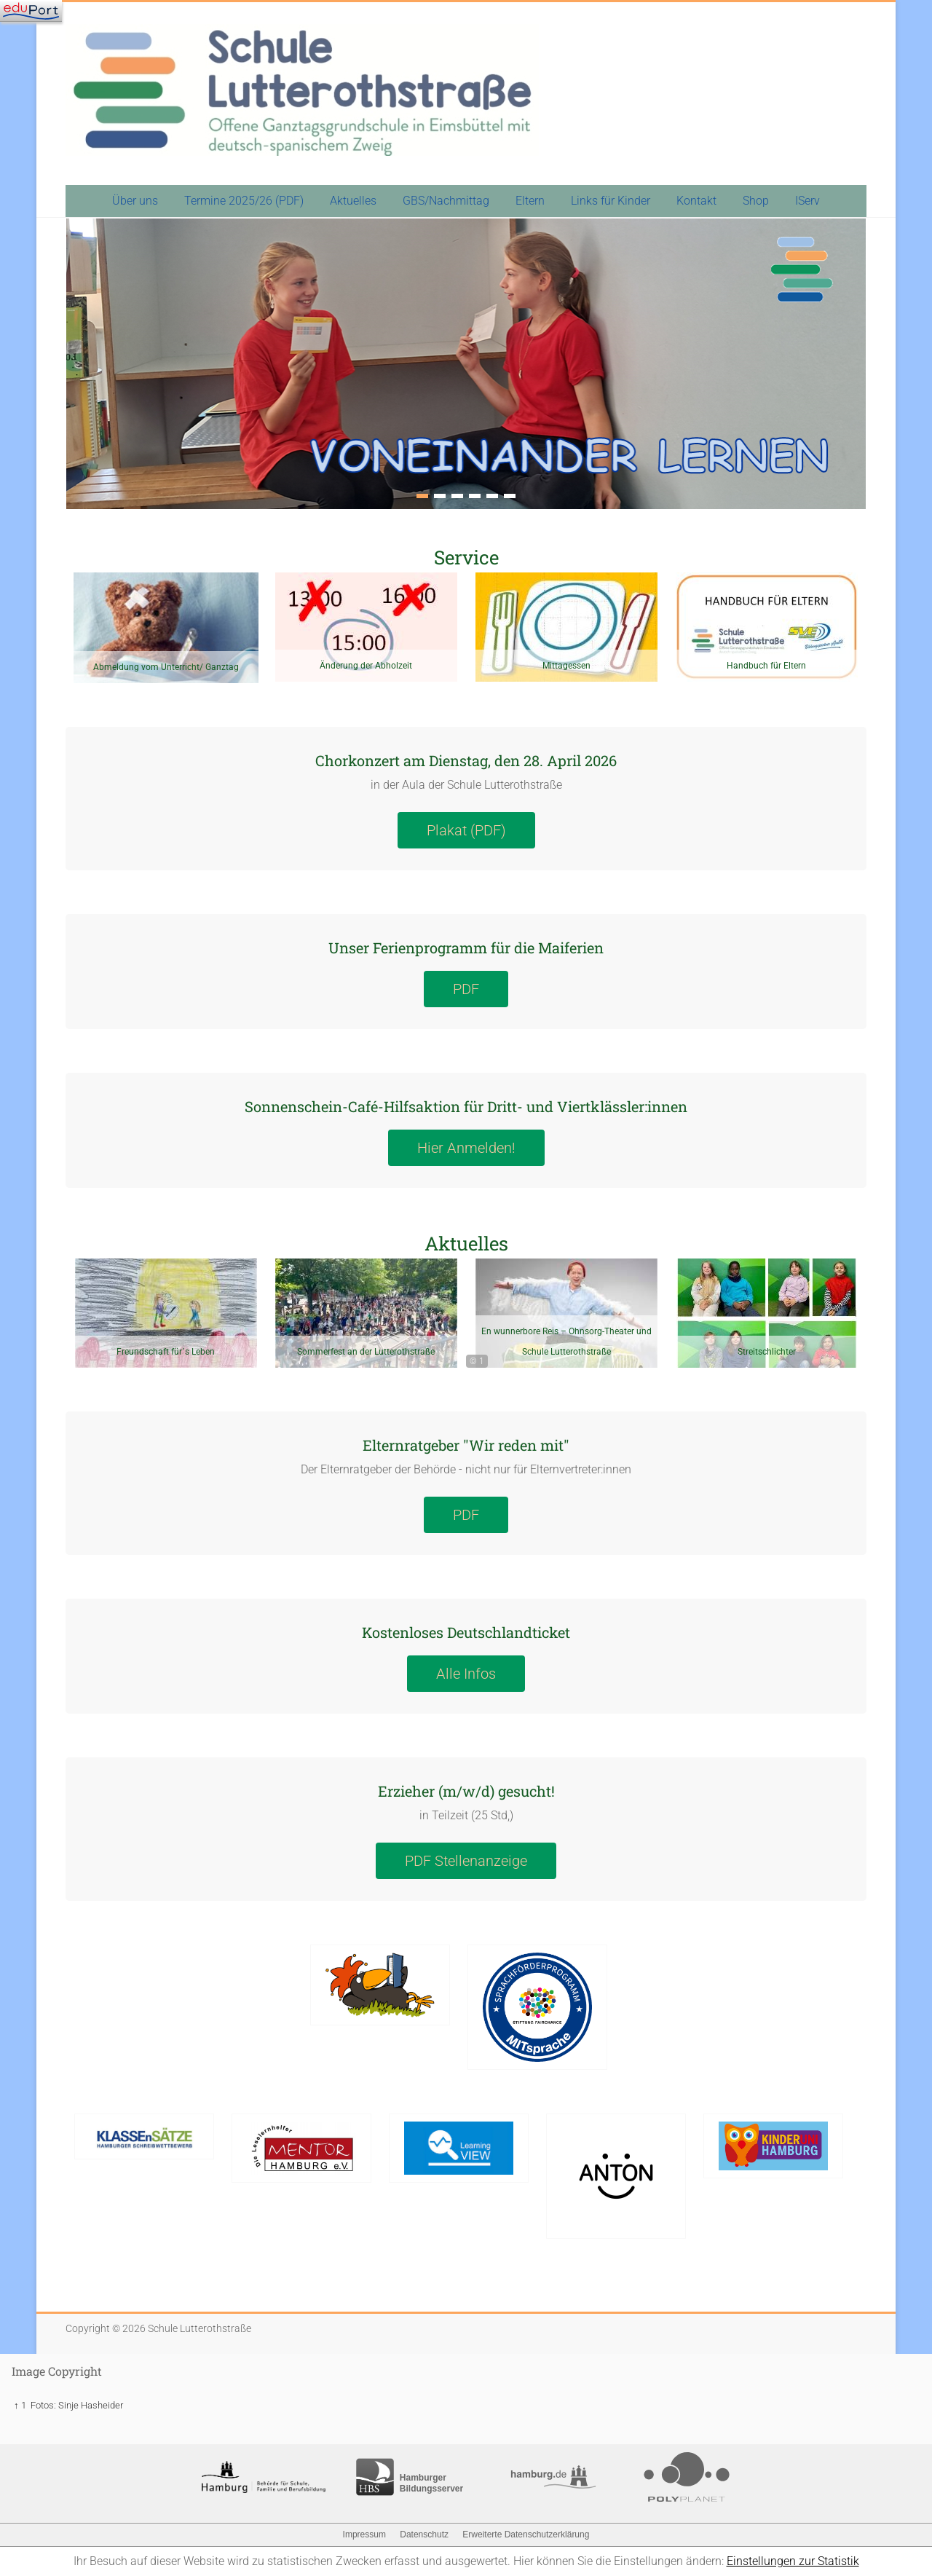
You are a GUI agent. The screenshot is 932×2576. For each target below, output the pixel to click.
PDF (466, 989)
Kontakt (696, 201)
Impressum (364, 2534)
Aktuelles (353, 201)
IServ (807, 201)
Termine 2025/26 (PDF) (244, 201)
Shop (756, 201)
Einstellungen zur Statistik (793, 2561)
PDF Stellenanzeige (466, 1861)
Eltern (530, 201)
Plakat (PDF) (466, 830)
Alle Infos (466, 1673)
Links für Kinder (610, 201)
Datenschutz (424, 2534)
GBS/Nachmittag (446, 201)
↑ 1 (20, 2405)
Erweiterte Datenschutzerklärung (525, 2534)
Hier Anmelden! (466, 1148)
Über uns (135, 201)
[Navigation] (31, 11)
